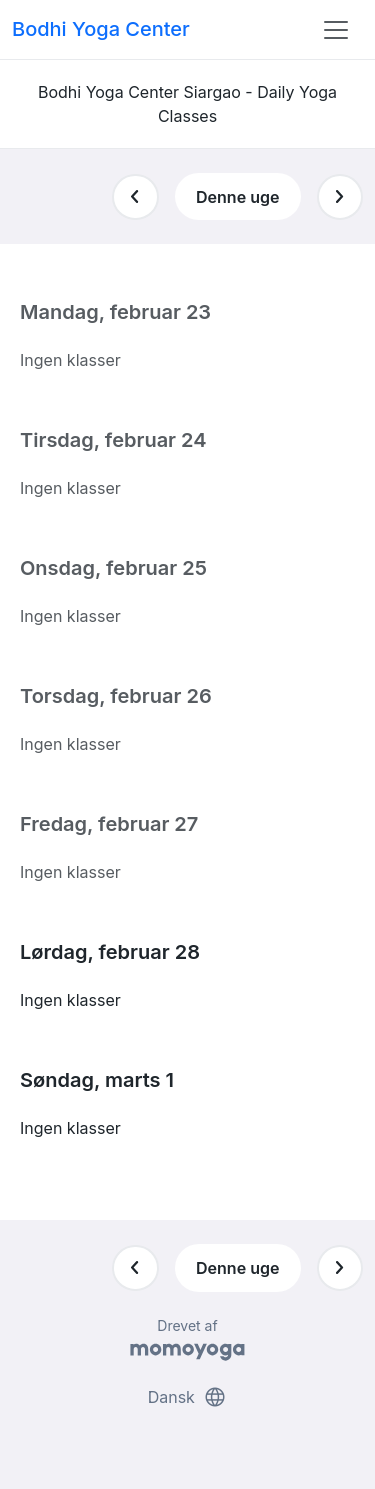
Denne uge (237, 197)
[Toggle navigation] (336, 30)
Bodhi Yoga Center (101, 29)
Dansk (188, 1397)
